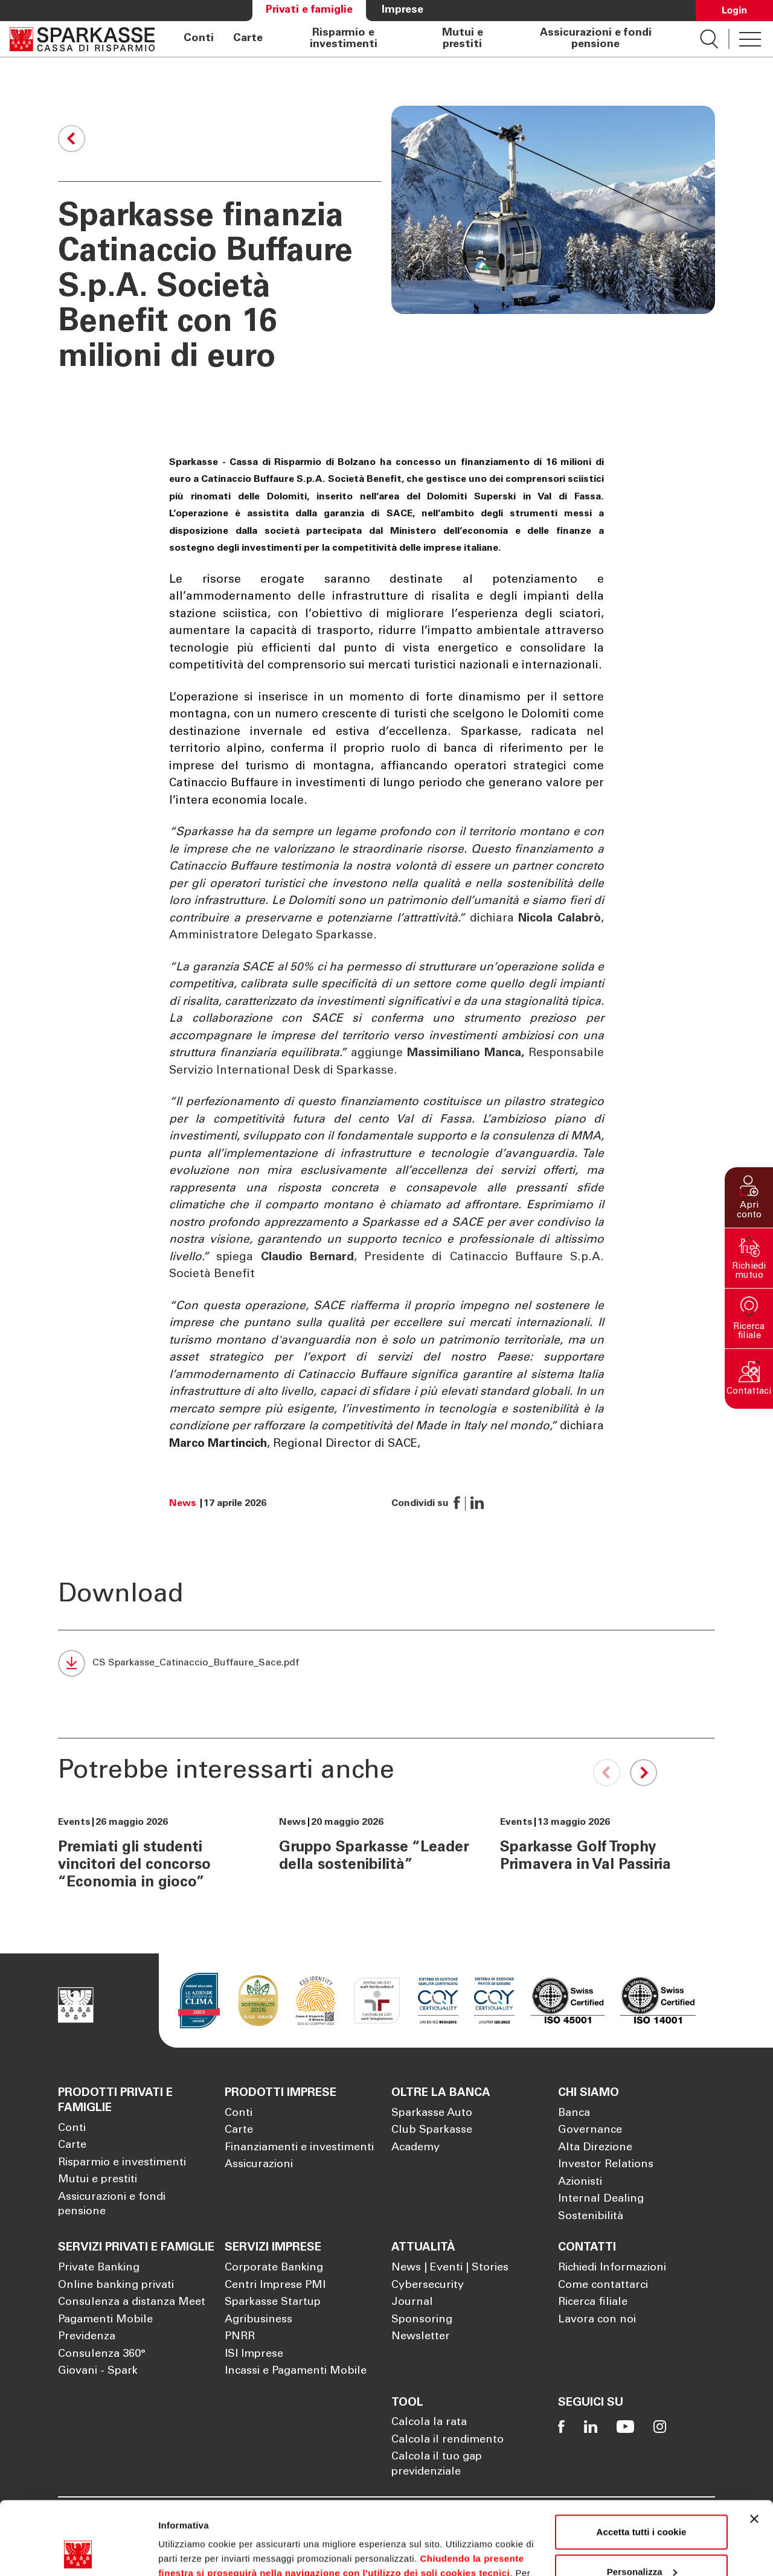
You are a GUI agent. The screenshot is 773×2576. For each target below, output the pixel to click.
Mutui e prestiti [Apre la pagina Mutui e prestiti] (462, 39)
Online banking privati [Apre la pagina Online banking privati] (116, 2285)
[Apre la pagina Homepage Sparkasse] (82, 39)
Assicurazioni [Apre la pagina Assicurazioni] (259, 2164)
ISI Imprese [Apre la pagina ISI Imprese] (254, 2354)
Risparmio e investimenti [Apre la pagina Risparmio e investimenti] (343, 39)
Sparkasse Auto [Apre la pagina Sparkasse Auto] (431, 2113)
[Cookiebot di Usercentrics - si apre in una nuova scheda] (78, 2552)
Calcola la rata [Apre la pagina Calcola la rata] (429, 2422)
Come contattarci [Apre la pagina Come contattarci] (603, 2285)
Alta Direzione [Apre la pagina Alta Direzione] (595, 2147)
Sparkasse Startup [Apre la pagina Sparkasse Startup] (273, 2302)
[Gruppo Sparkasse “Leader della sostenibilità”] (377, 1845)
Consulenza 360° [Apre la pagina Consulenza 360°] (102, 2354)
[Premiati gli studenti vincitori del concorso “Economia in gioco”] (156, 1853)
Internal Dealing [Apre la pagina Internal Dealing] (601, 2199)
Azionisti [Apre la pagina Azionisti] (580, 2182)
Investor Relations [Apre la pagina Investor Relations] (605, 2164)
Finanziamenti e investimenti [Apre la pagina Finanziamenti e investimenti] (299, 2147)
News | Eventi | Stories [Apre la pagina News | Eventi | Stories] (449, 2268)
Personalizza (642, 2503)
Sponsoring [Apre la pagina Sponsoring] (421, 2320)
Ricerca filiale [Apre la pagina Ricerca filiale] (592, 2302)
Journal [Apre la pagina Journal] (412, 2302)
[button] (749, 1197)
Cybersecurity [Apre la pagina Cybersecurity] (427, 2285)
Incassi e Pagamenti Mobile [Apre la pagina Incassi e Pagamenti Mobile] (296, 2371)
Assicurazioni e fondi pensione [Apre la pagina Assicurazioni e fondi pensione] (596, 39)
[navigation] (427, 39)
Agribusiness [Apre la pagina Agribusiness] (258, 2320)
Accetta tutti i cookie (642, 2463)
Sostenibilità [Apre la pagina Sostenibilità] (590, 2216)
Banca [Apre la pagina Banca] (574, 2113)
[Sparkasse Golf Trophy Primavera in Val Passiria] (598, 1845)
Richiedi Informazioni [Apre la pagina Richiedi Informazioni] (612, 2268)
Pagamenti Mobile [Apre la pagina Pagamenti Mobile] (105, 2320)
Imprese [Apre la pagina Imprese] (402, 10)
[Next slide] (641, 1772)
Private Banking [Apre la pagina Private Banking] (99, 2268)
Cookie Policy (495, 2519)
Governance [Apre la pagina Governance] (590, 2130)
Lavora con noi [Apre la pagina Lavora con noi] (597, 2320)
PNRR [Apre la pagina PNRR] (240, 2336)
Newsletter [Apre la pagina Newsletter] (420, 2336)
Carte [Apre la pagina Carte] (248, 38)
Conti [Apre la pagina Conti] (199, 38)
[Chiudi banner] (754, 2450)
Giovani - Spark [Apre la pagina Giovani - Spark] (98, 2371)
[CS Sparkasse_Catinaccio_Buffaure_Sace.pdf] (178, 1668)
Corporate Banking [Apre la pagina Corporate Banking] (274, 2268)
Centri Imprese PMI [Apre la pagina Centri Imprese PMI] (275, 2285)
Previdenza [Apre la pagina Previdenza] (86, 2336)
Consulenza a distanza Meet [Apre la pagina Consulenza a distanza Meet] (131, 2302)
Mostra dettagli (190, 2552)
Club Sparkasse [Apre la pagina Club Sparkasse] (431, 2130)
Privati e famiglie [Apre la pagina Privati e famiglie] (309, 10)
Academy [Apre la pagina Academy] (415, 2147)
